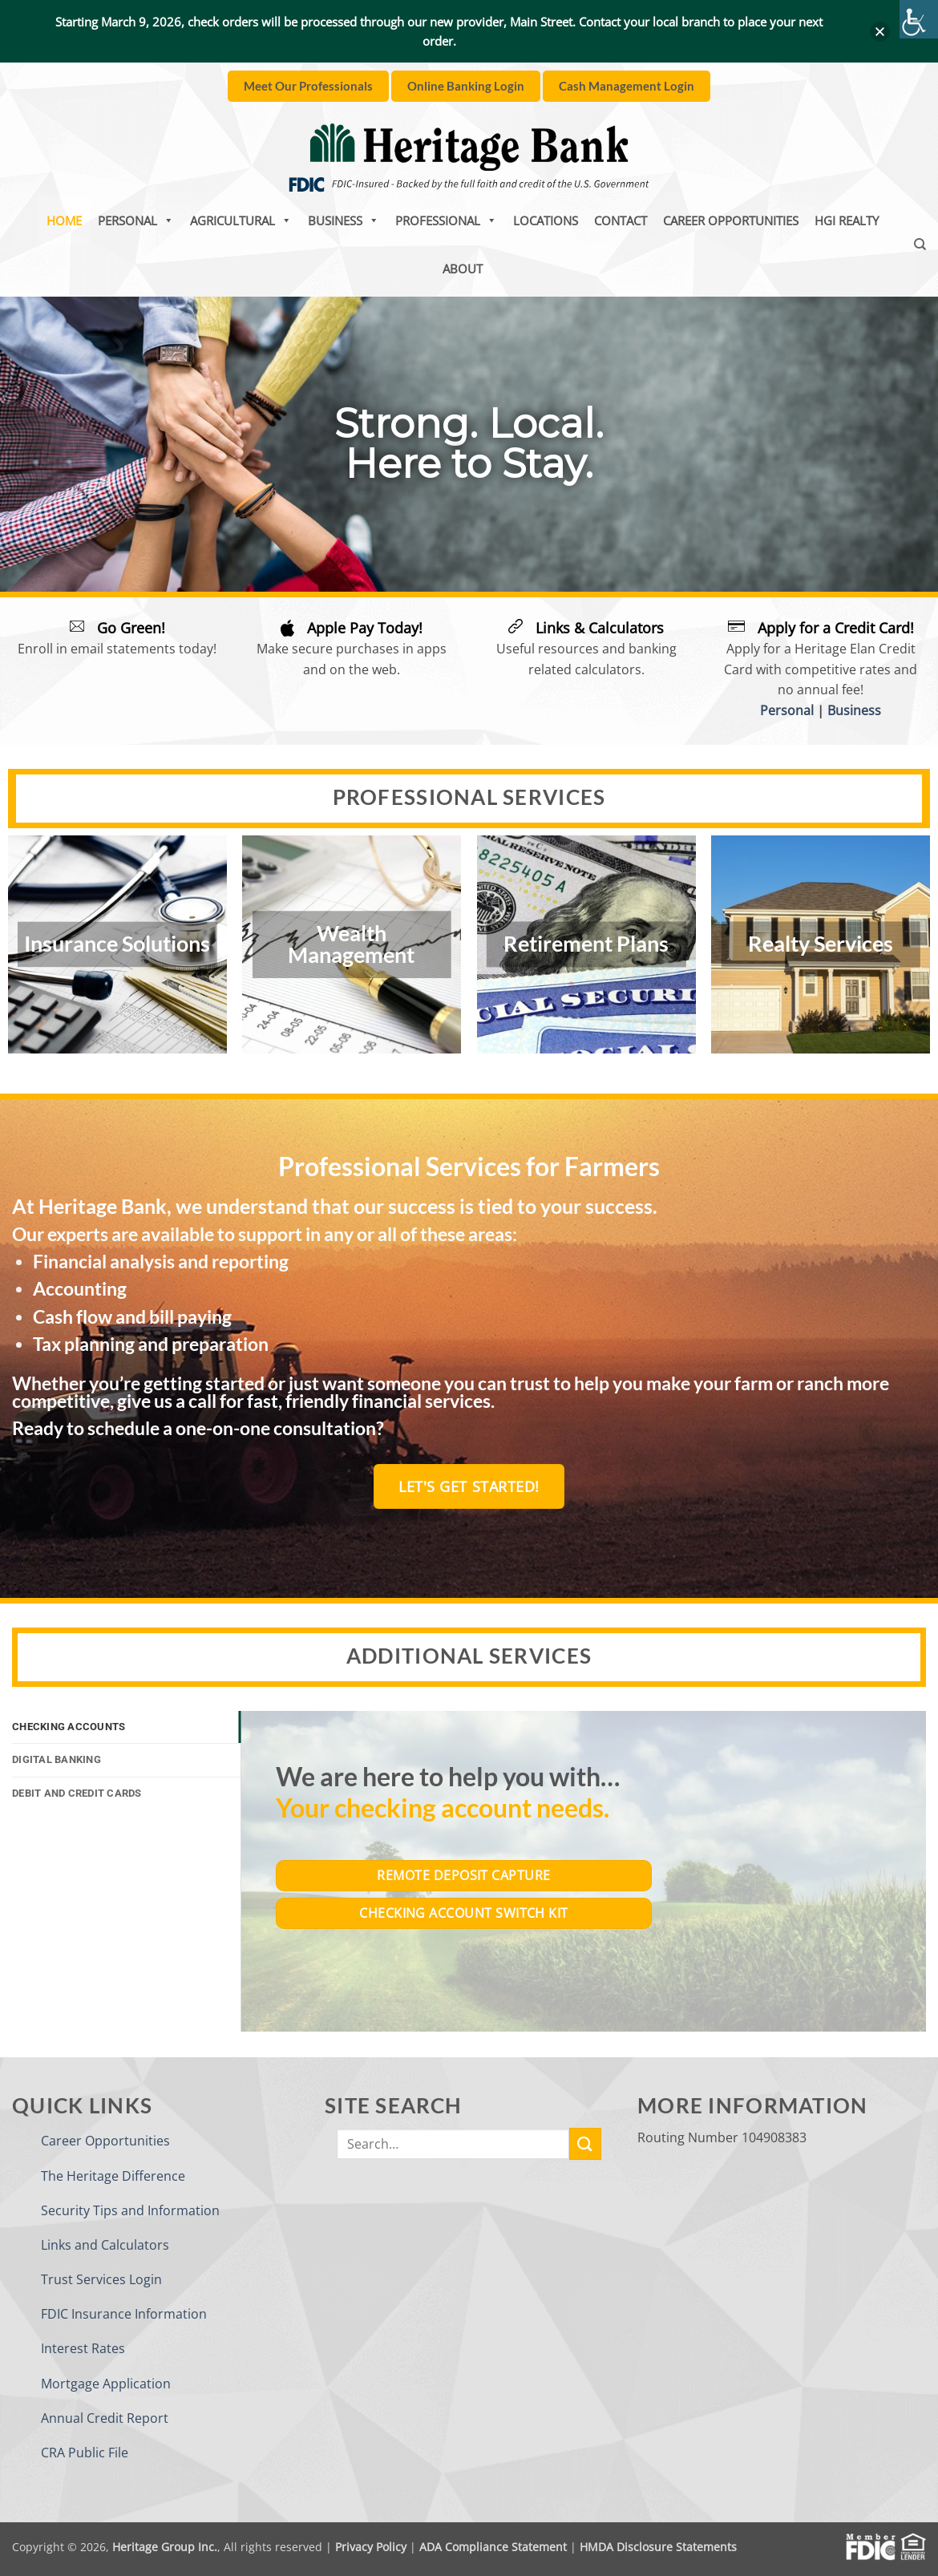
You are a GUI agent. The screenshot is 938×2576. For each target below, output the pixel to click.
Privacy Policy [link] (370, 2546)
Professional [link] (446, 220)
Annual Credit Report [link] (104, 2418)
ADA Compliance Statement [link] (493, 2546)
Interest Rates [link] (83, 2348)
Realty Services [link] (820, 944)
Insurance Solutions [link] (117, 944)
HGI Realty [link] (847, 220)
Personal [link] (136, 220)
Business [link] (343, 220)
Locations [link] (545, 220)
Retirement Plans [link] (586, 944)
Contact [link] (620, 220)
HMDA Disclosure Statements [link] (658, 2546)
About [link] (463, 269)
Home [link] (64, 220)
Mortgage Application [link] (106, 2383)
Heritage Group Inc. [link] (164, 2546)
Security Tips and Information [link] (130, 2210)
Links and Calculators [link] (105, 2245)
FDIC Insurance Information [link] (124, 2314)
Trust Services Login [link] (101, 2279)
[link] (919, 19)
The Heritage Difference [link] (113, 2176)
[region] (469, 444)
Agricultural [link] (241, 220)
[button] (880, 32)
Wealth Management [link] (351, 944)
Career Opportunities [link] (731, 220)
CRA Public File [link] (84, 2452)
